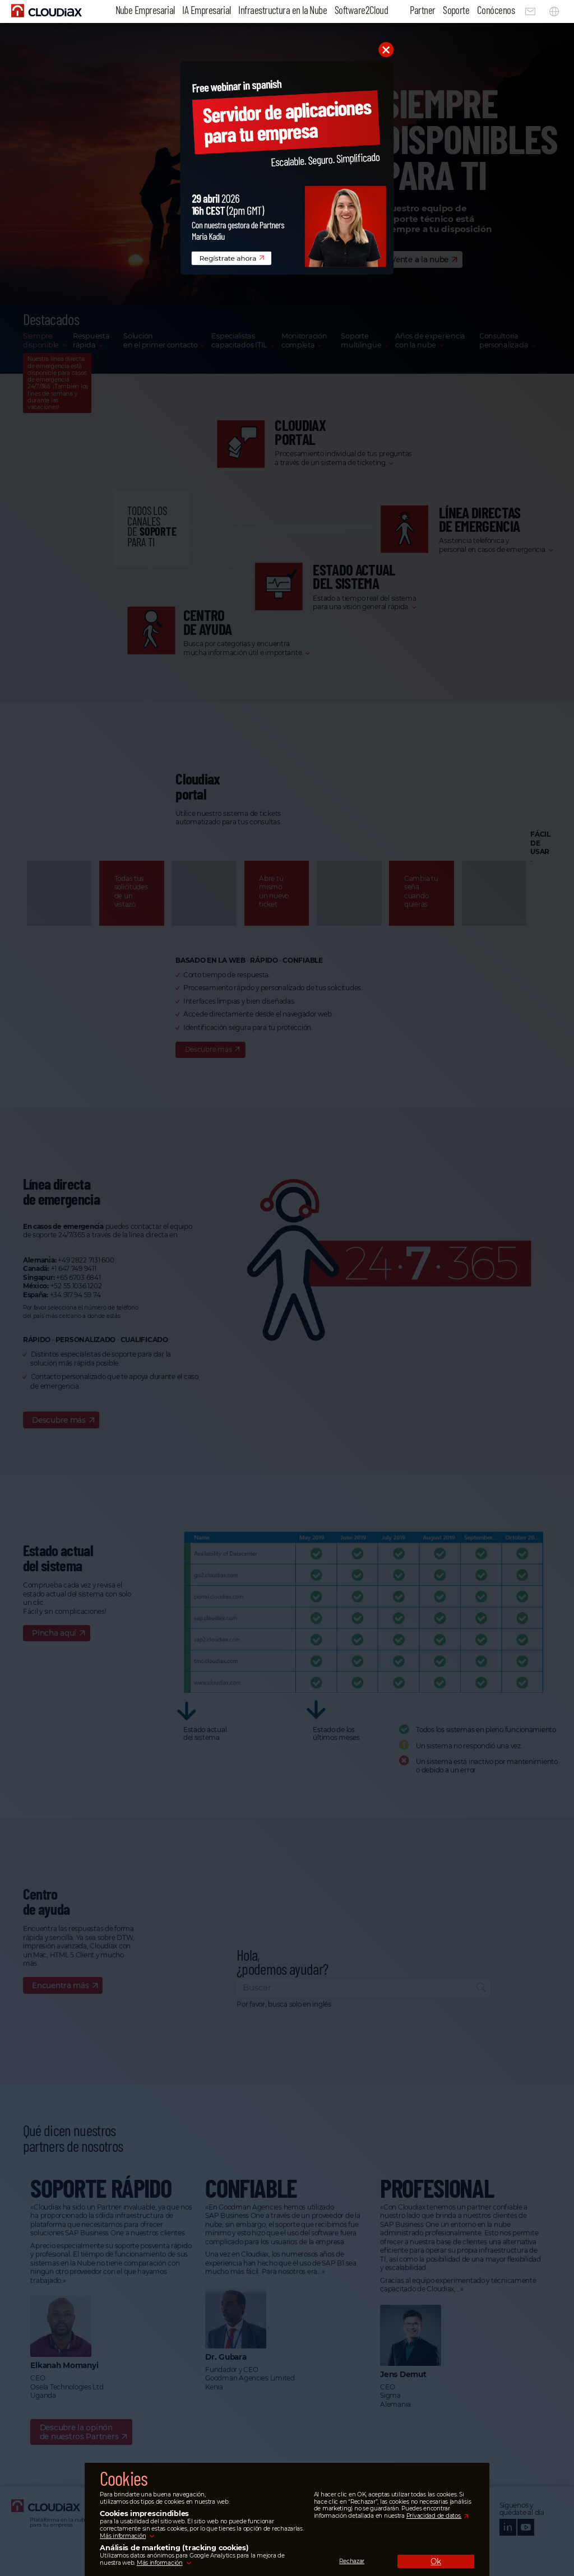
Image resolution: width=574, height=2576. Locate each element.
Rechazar (351, 2561)
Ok (435, 2561)
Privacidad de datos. (434, 2515)
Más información (123, 2536)
